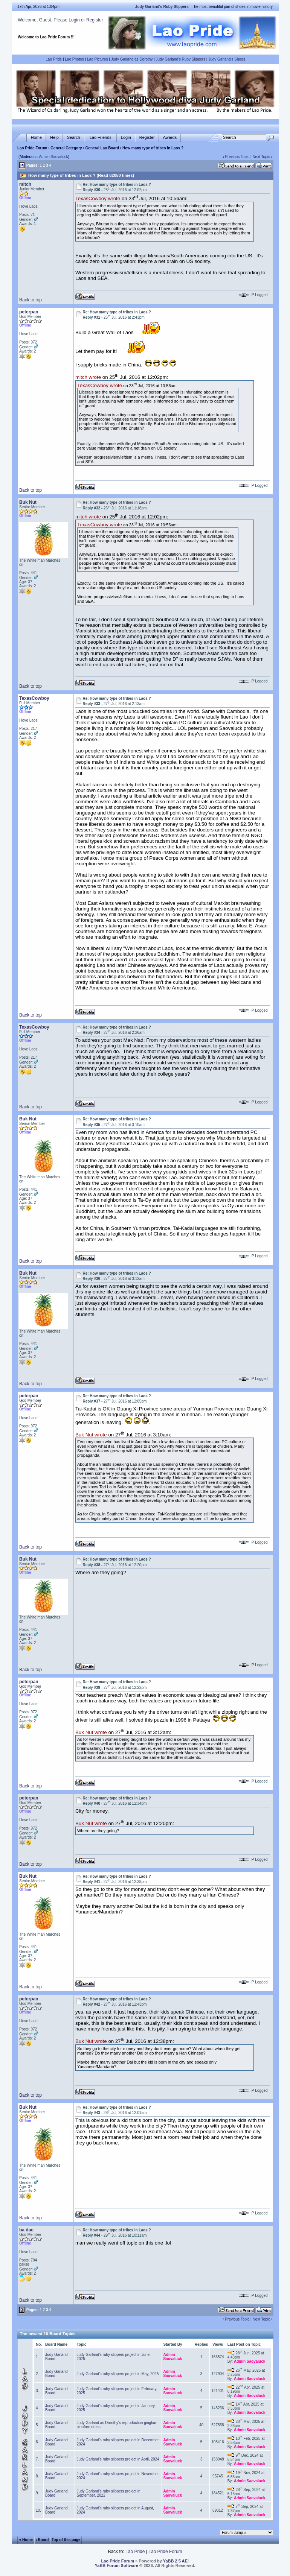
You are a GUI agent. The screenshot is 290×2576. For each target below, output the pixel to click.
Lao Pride (54, 59)
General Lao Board (102, 148)
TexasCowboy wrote (97, 199)
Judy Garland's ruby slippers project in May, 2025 (117, 2374)
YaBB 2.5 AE (175, 2561)
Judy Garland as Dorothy (132, 59)
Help (54, 137)
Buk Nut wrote (91, 1435)
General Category (66, 148)
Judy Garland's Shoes (226, 59)
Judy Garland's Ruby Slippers (180, 59)
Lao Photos (74, 59)
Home (36, 137)
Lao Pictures (97, 59)
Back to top (30, 299)
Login (74, 20)
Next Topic (261, 157)
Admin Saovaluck (53, 157)
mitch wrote (88, 377)
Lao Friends (100, 137)
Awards (169, 137)
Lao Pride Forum (32, 148)
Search (73, 137)
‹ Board (42, 2540)
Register (94, 20)
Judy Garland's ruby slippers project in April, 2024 (117, 2459)
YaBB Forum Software (117, 2565)
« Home (26, 2540)
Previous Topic (237, 157)
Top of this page (66, 2540)
